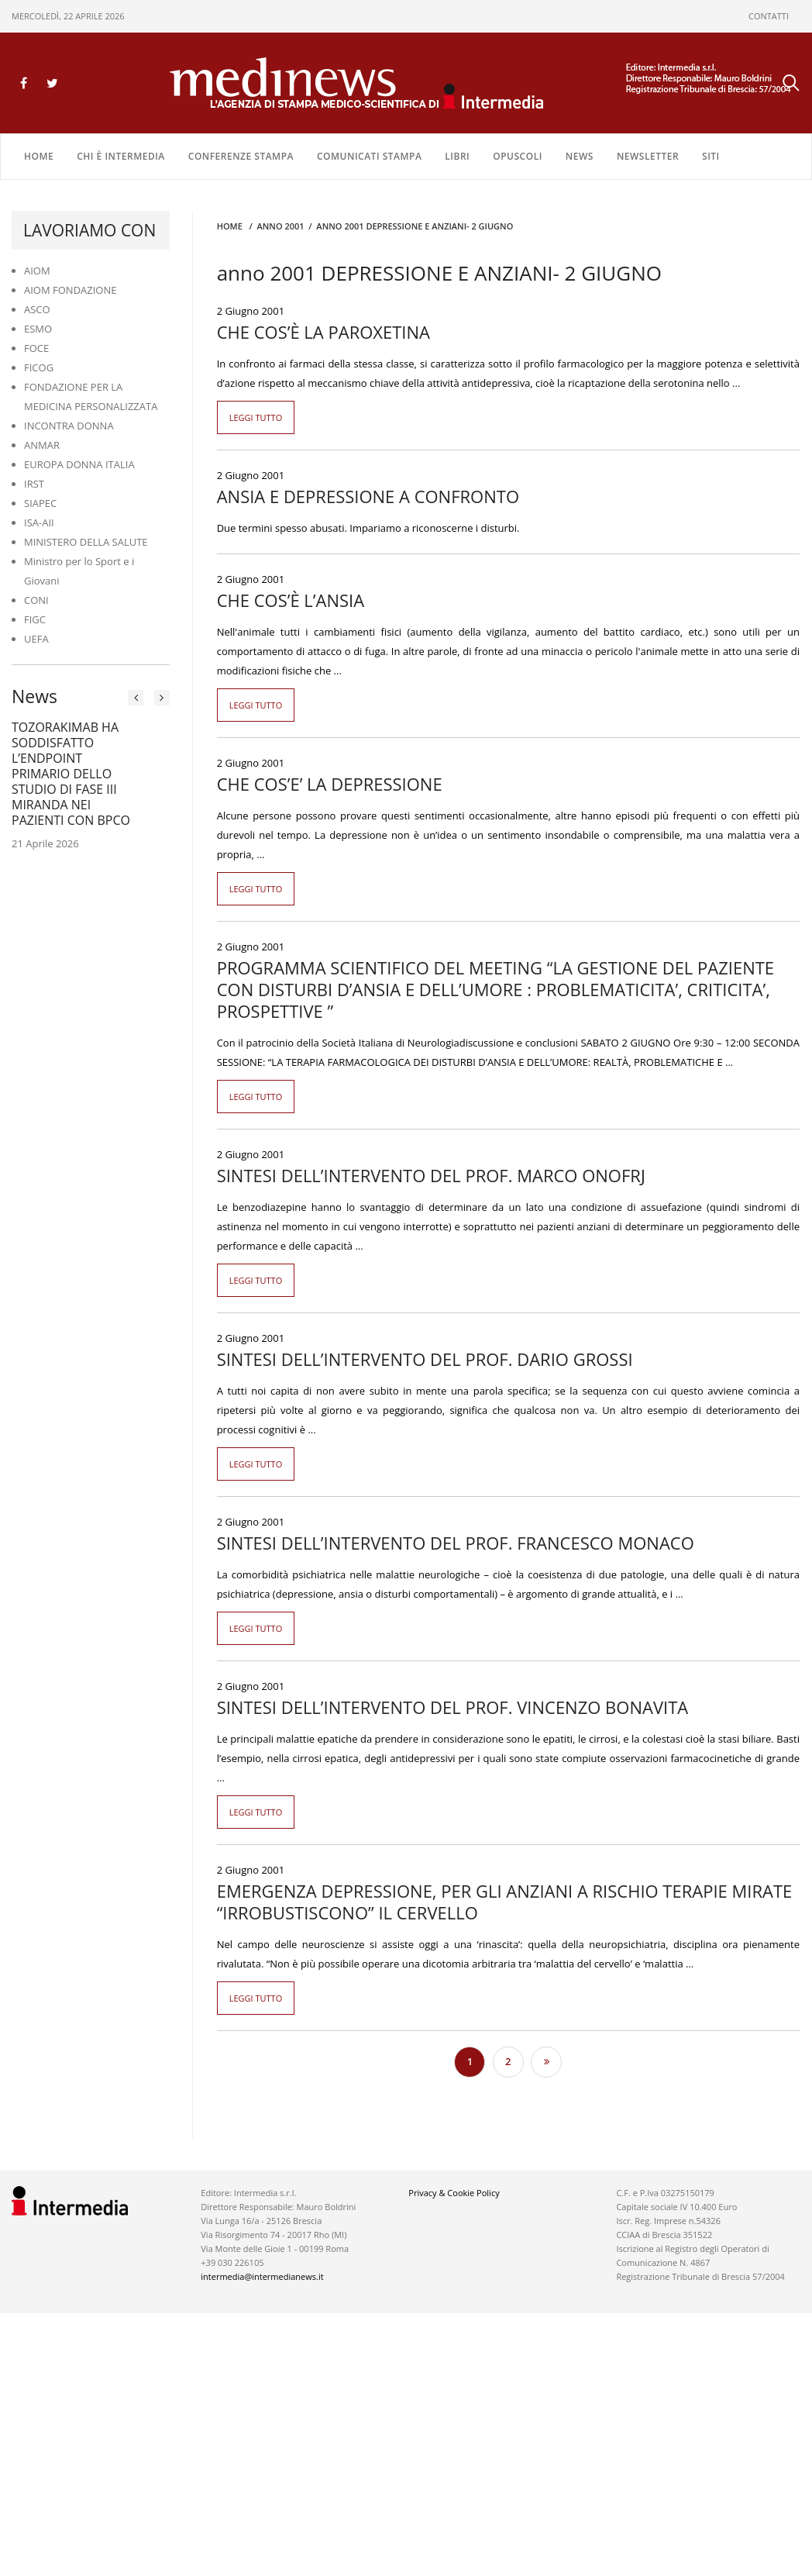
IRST (34, 484)
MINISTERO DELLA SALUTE (86, 542)
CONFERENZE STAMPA (241, 156)
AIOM (37, 271)
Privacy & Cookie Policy (453, 2192)
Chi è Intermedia (121, 156)
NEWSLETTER (648, 156)
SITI (711, 156)
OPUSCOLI (517, 156)
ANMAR (42, 445)
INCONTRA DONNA (69, 426)
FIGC (35, 619)
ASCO (37, 309)
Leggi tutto (256, 417)
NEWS (580, 156)
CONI (36, 600)
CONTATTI (768, 16)
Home (38, 156)
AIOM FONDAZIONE (70, 290)
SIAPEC (40, 503)
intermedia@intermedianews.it (262, 2276)
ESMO (38, 329)
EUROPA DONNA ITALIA (79, 464)
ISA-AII (39, 522)
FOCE (36, 348)
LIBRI (457, 156)
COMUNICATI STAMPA (369, 156)
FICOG (38, 367)
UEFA (36, 639)
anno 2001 (280, 226)
